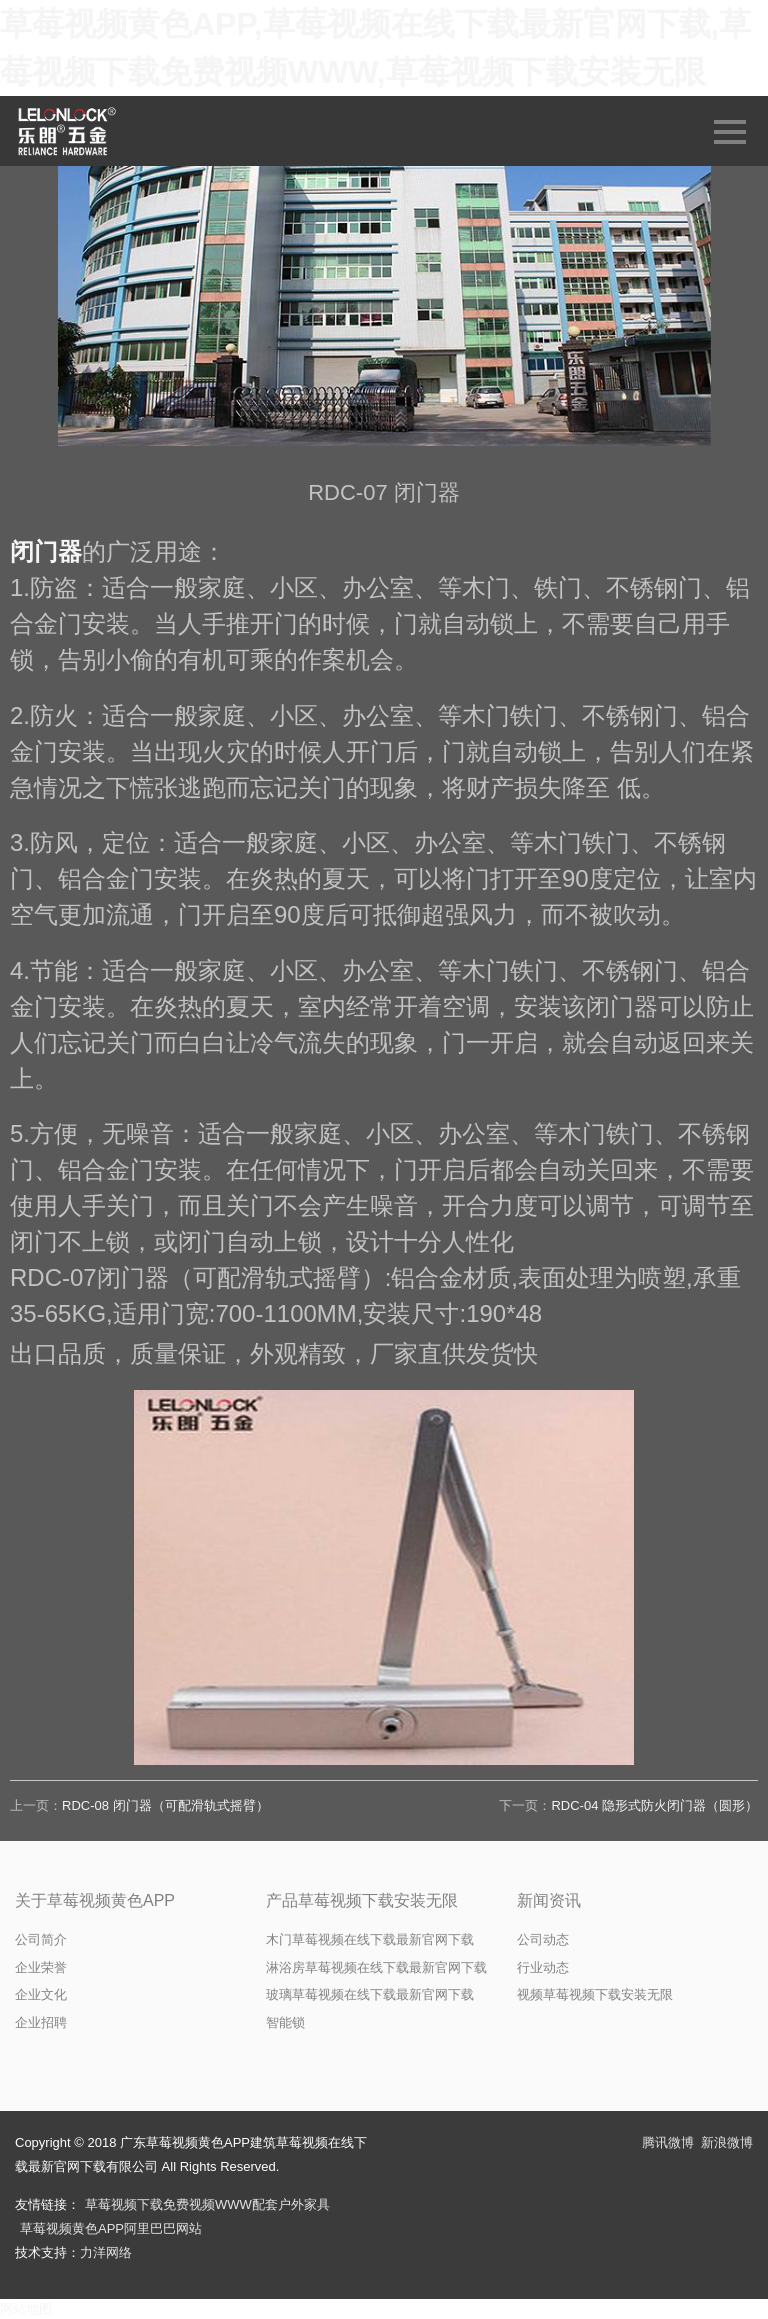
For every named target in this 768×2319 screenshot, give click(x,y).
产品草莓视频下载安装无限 (362, 1900)
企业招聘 (41, 2022)
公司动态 (543, 1939)
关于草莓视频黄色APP (95, 1900)
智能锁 (285, 2022)
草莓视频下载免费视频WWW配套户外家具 (207, 2204)
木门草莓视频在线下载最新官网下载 (370, 1939)
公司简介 (41, 1939)
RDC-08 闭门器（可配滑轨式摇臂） (165, 1805)
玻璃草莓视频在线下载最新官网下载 (370, 1994)
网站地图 (26, 2308)
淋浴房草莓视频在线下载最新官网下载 (376, 1967)
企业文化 (41, 1994)
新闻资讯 (549, 1900)
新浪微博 (727, 2142)
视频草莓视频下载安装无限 (595, 1994)
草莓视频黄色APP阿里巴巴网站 (111, 2228)
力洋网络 (106, 2252)
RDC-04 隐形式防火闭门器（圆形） (654, 1805)
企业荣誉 (41, 1967)
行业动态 (543, 1967)
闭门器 (46, 551)
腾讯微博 (668, 2142)
